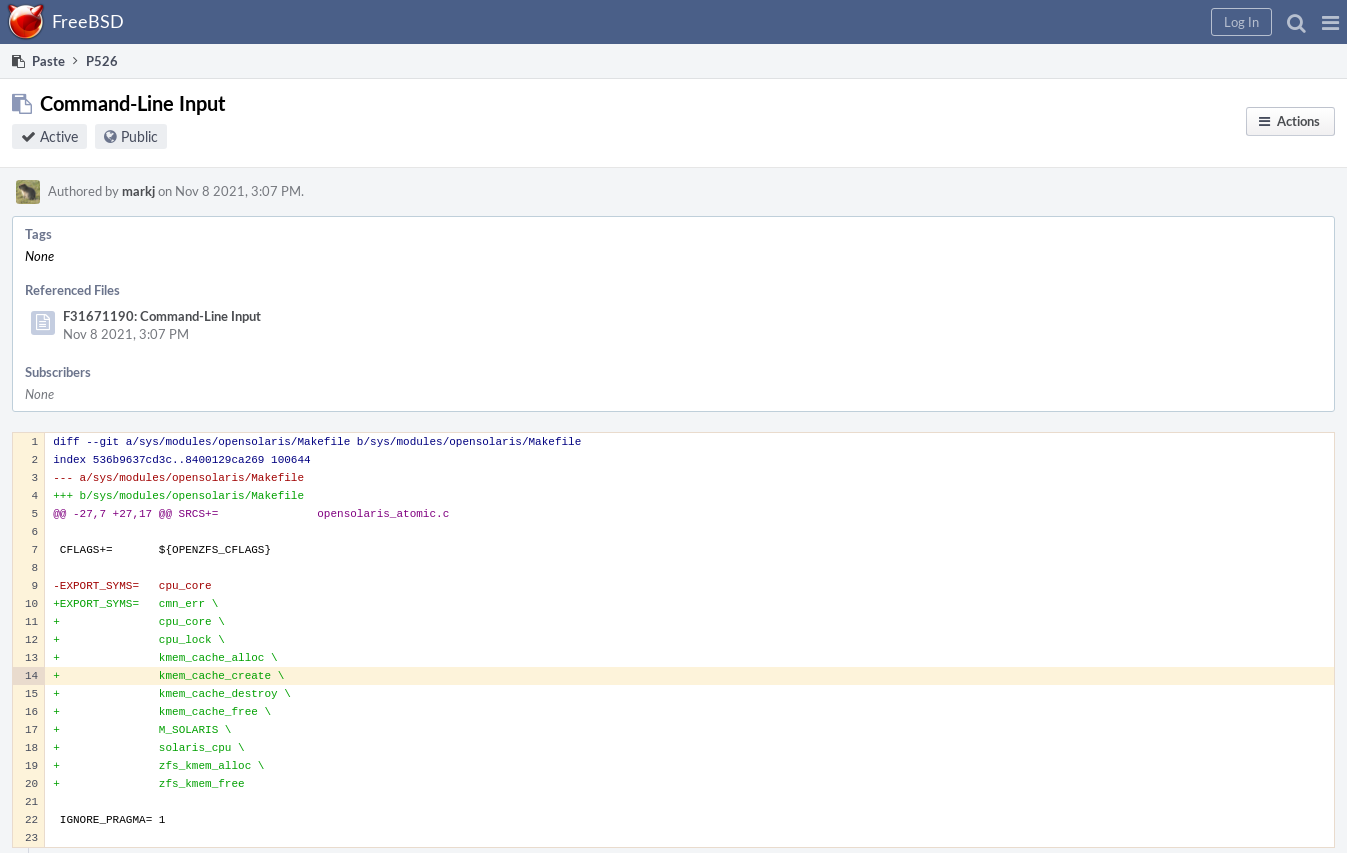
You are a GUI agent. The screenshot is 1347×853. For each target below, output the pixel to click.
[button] (1330, 22)
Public (139, 136)
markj (138, 191)
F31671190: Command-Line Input (162, 316)
